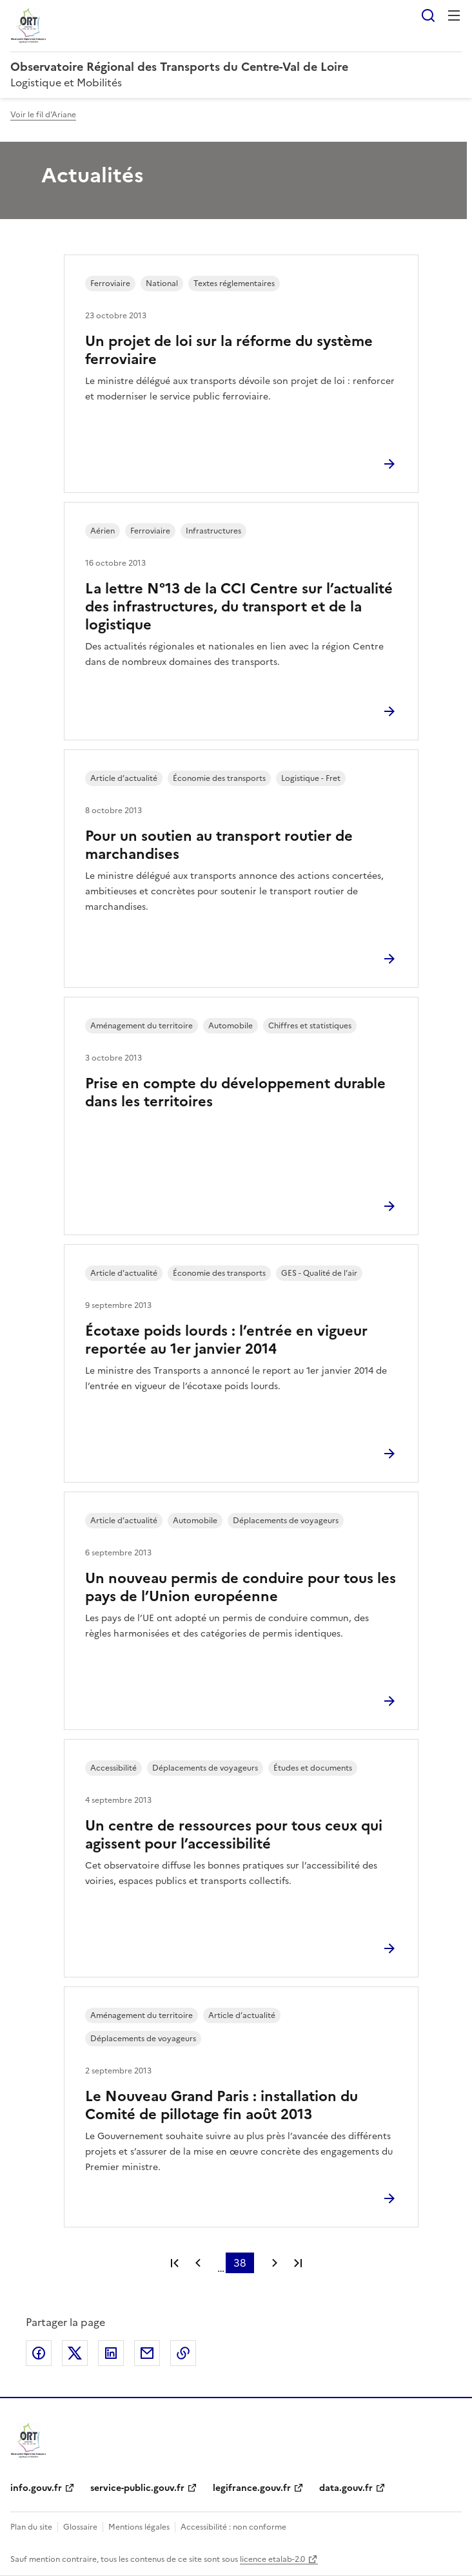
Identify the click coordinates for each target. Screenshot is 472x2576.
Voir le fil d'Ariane (43, 114)
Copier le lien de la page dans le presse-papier (183, 2353)
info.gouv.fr (36, 2488)
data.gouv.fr (346, 2488)
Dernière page (298, 2263)
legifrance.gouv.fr (252, 2488)
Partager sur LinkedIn (111, 2353)
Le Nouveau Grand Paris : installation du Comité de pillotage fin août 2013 (221, 2105)
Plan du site (31, 2527)
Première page (174, 2263)
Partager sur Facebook (39, 2353)
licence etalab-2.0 (272, 2559)
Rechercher (428, 15)
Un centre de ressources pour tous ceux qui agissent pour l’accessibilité (233, 1834)
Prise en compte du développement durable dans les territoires (235, 1092)
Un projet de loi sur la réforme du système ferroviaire (229, 350)
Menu (454, 15)
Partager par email (147, 2353)
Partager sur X (75, 2353)
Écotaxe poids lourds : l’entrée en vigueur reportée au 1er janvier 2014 (226, 1340)
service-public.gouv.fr (137, 2488)
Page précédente (198, 2263)
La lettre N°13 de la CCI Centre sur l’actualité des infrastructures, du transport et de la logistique (239, 606)
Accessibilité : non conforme (233, 2527)
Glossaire (80, 2527)
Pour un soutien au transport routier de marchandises (219, 845)
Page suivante (274, 2263)
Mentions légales (139, 2527)
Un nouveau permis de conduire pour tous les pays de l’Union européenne (240, 1587)
